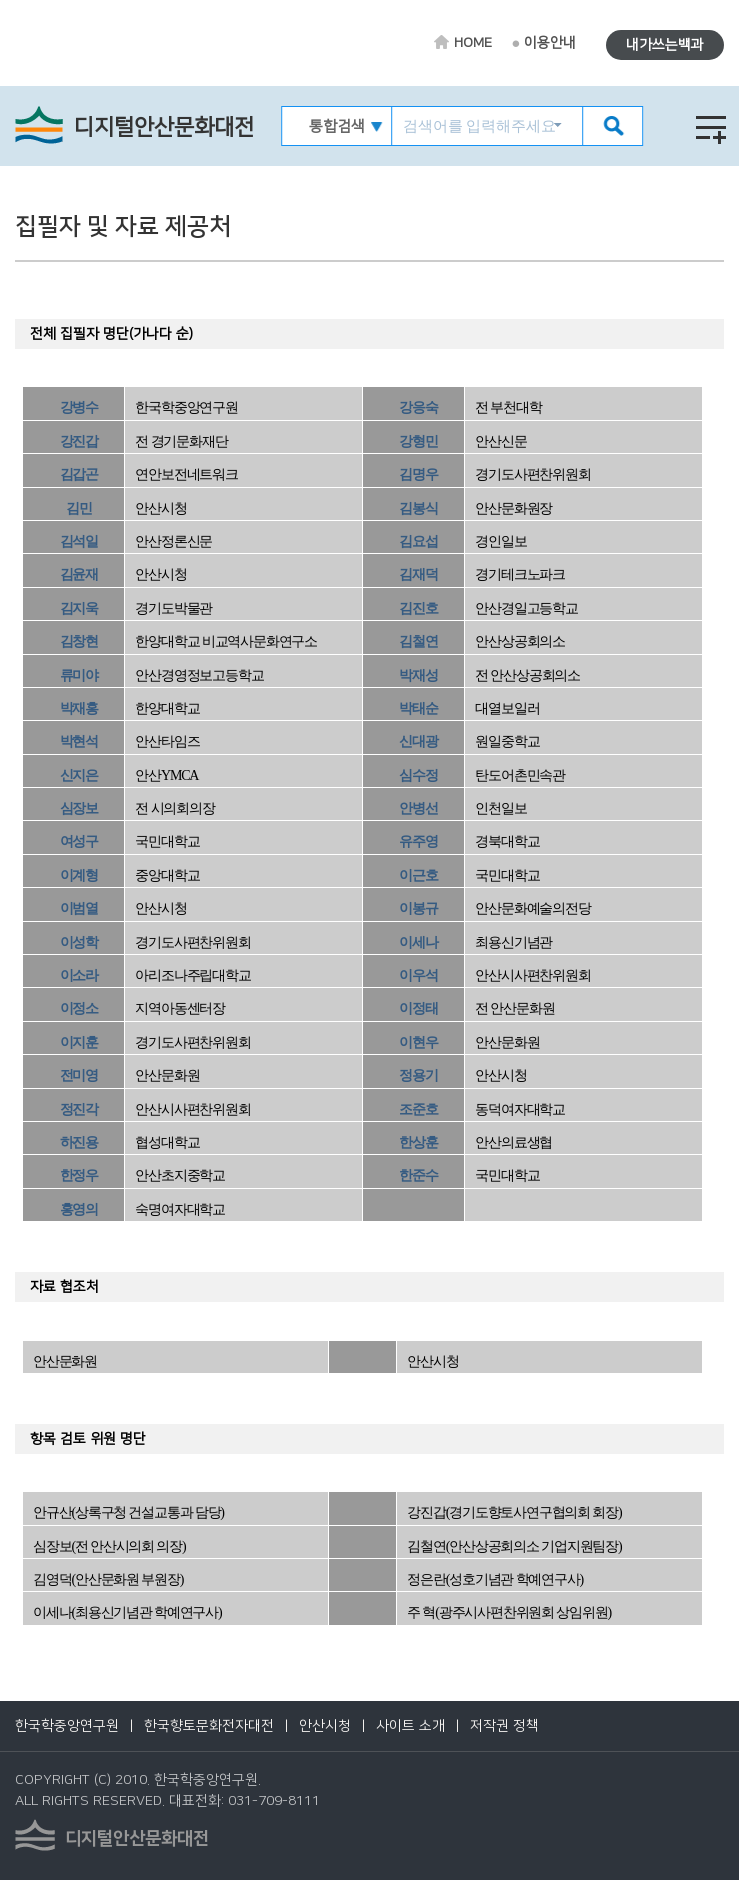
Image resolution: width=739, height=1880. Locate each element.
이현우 (418, 1042)
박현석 (79, 741)
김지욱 (79, 608)
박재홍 (79, 708)
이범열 (79, 908)
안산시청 (325, 1726)
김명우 (418, 474)
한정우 (79, 1175)
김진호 (418, 608)
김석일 (79, 541)
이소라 (79, 975)
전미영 (79, 1075)
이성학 (79, 942)
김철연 (418, 641)
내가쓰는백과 (665, 45)
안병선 (418, 808)
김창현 (79, 641)
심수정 (418, 775)
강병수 (79, 407)
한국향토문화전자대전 (209, 1726)
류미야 (79, 675)
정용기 (418, 1075)
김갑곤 (79, 474)
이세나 (418, 942)
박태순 (418, 708)
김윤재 (79, 574)
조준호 (418, 1109)
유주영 (418, 841)
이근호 (418, 875)
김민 (79, 508)
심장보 (79, 808)
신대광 (418, 741)
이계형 (79, 875)
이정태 (418, 1008)
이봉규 (418, 908)
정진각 (79, 1109)
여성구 (79, 841)
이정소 (79, 1008)
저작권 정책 (504, 1726)
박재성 (418, 675)
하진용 (79, 1142)
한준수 (418, 1175)
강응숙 (418, 407)
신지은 (79, 775)
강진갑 (79, 441)
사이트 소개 (410, 1726)
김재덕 (418, 574)
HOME (473, 43)
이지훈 (79, 1042)
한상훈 (418, 1142)
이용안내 (550, 43)
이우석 (418, 975)
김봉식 (418, 508)
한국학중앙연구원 (67, 1726)
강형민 (418, 441)
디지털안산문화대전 (164, 127)
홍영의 (79, 1209)
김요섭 (418, 541)
